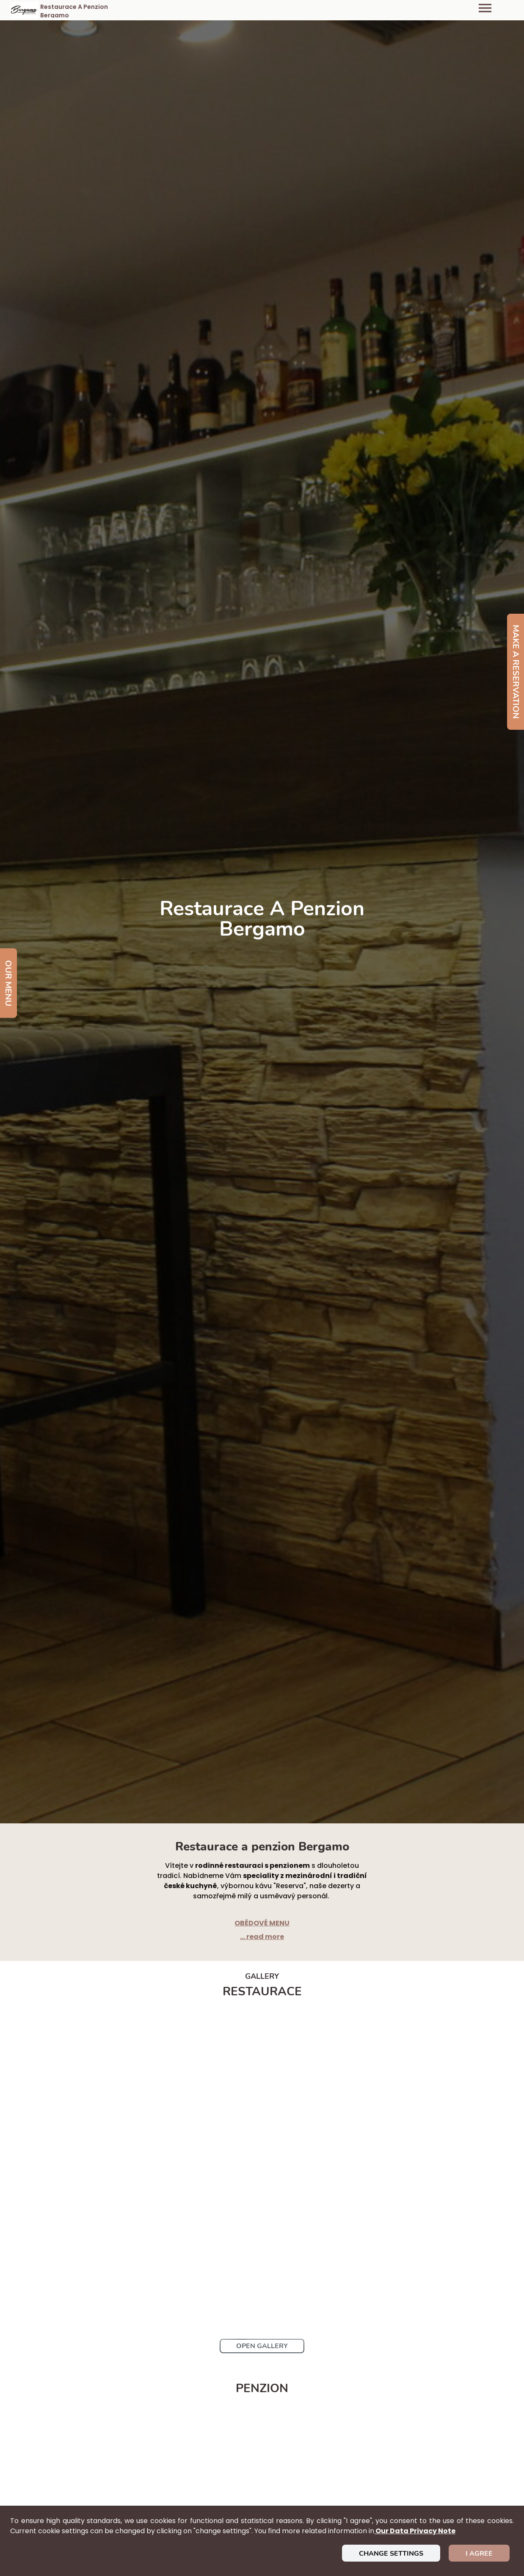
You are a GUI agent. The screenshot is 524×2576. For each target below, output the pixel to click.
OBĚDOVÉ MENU (262, 1923)
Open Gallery (262, 2346)
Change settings (391, 2553)
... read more (262, 1937)
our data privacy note (414, 2531)
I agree (479, 2553)
